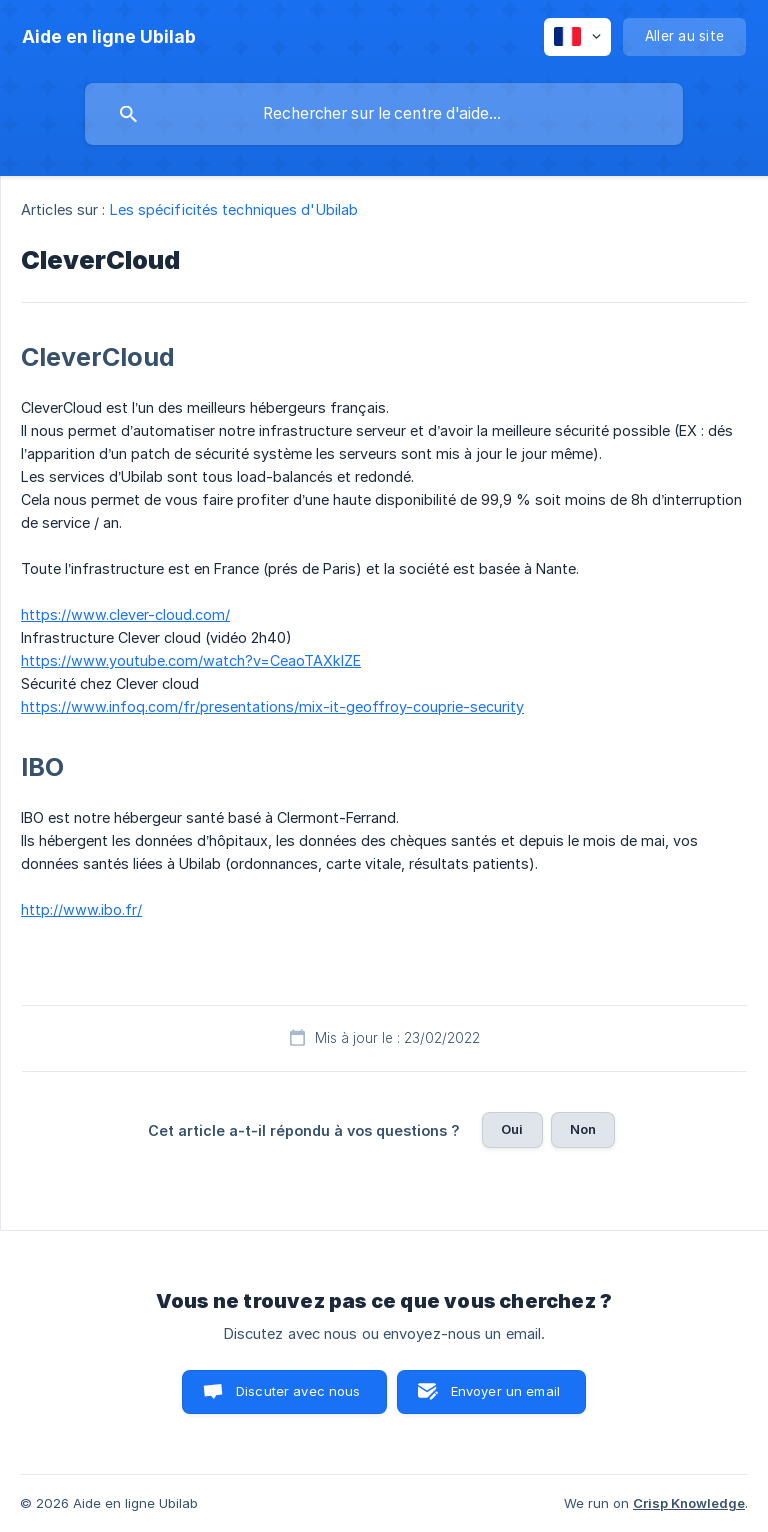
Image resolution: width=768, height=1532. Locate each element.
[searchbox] (384, 114)
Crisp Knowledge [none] (689, 1503)
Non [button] (583, 1129)
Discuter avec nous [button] (298, 1391)
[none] (109, 37)
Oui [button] (512, 1129)
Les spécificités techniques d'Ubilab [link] (234, 209)
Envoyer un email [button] (505, 1391)
